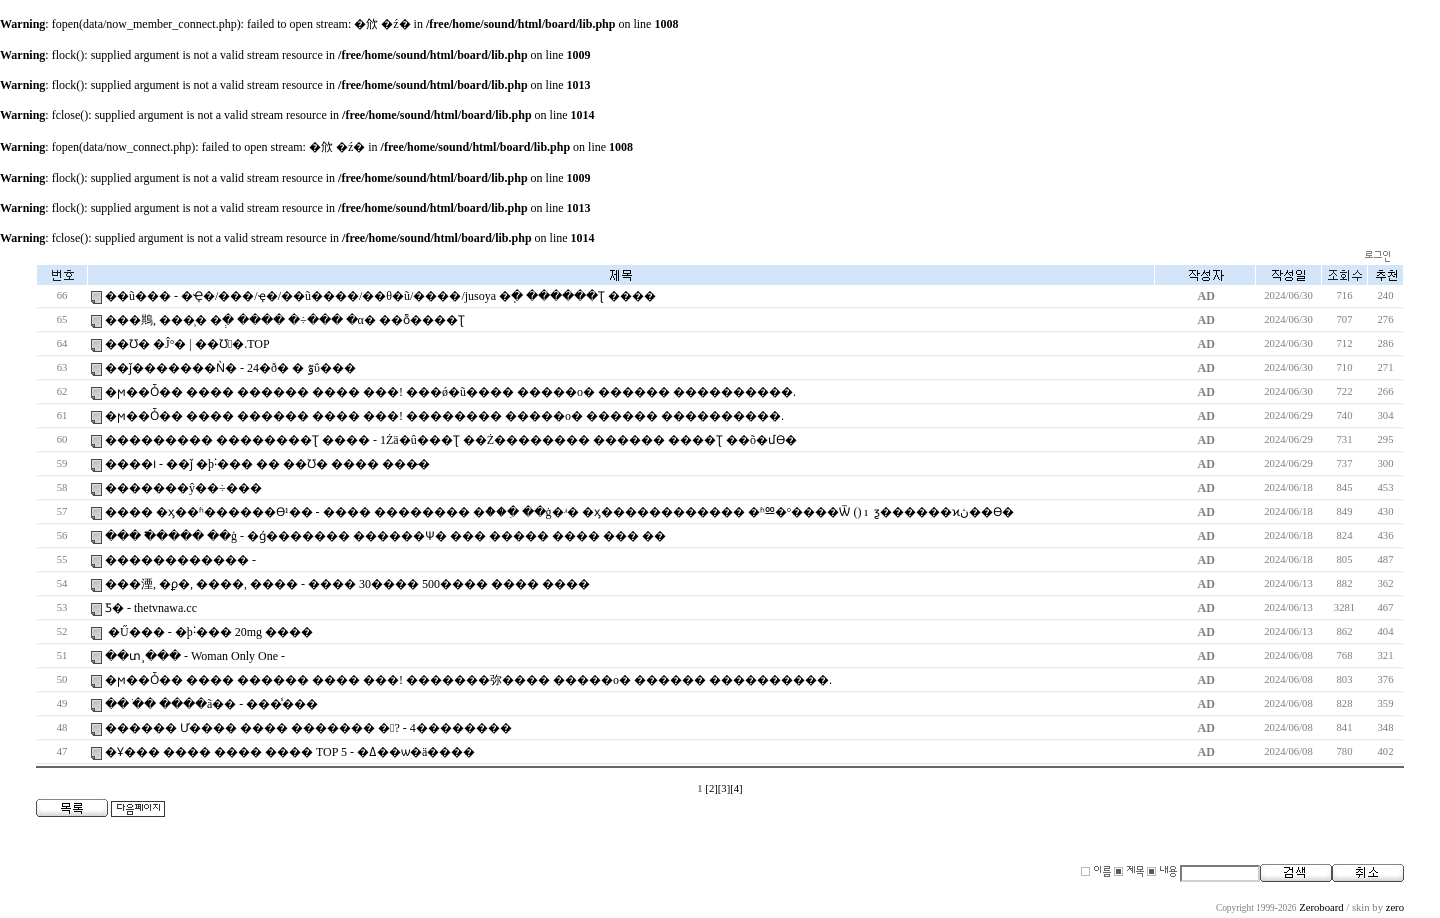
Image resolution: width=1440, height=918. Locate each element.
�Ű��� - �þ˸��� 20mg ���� (209, 632)
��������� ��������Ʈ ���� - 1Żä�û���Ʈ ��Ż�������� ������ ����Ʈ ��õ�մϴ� (451, 440)
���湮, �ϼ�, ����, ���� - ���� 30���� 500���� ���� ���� (347, 584)
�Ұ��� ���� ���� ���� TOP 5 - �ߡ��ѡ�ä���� (290, 752)
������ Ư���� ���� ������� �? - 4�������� (308, 728)
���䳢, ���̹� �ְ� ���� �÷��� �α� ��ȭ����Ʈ (285, 320)
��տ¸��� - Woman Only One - (195, 656)
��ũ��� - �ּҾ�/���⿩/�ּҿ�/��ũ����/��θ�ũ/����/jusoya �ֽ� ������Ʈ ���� (380, 296)
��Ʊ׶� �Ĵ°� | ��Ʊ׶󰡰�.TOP (187, 344)
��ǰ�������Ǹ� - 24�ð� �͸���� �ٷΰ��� (230, 368)
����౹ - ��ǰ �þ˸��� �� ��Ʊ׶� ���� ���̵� (267, 464)
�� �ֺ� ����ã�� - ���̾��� (211, 704)
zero (1395, 907)
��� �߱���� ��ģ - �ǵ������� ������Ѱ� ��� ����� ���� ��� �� (385, 536)
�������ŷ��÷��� (183, 488)
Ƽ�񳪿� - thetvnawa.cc (151, 608)
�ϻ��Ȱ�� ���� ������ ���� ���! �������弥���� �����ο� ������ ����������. (468, 680)
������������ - (180, 560)
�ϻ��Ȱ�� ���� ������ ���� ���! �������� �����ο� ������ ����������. (444, 416)
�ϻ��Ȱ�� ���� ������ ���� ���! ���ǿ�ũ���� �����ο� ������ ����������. (450, 392)
